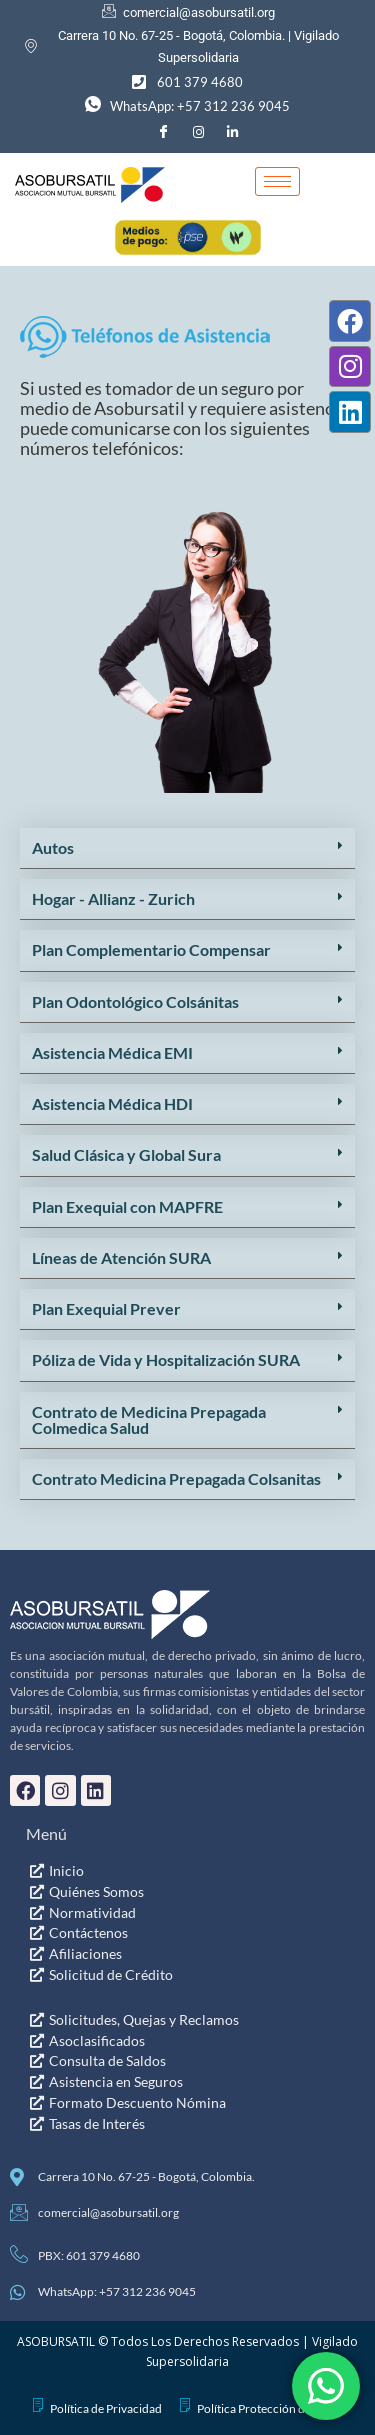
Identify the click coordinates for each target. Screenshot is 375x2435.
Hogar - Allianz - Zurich (113, 1370)
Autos (53, 1319)
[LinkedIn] (232, 132)
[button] (187, 1320)
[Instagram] (198, 132)
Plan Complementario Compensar (151, 1421)
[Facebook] (163, 132)
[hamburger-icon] (277, 181)
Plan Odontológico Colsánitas (135, 1472)
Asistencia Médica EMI (112, 1524)
